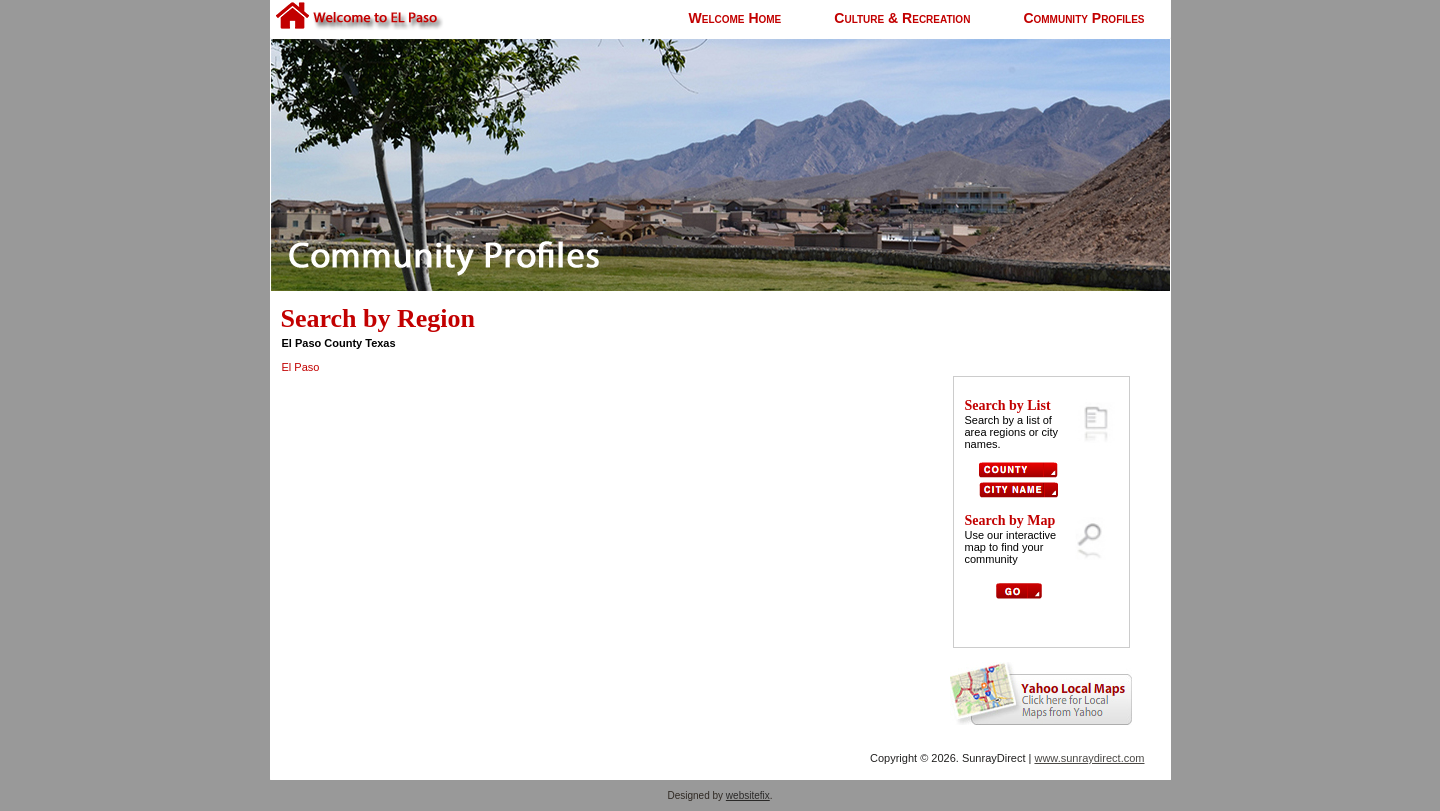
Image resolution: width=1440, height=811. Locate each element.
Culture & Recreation (902, 18)
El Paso (301, 367)
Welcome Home (735, 18)
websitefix (748, 795)
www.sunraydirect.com (1089, 758)
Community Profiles (1083, 18)
